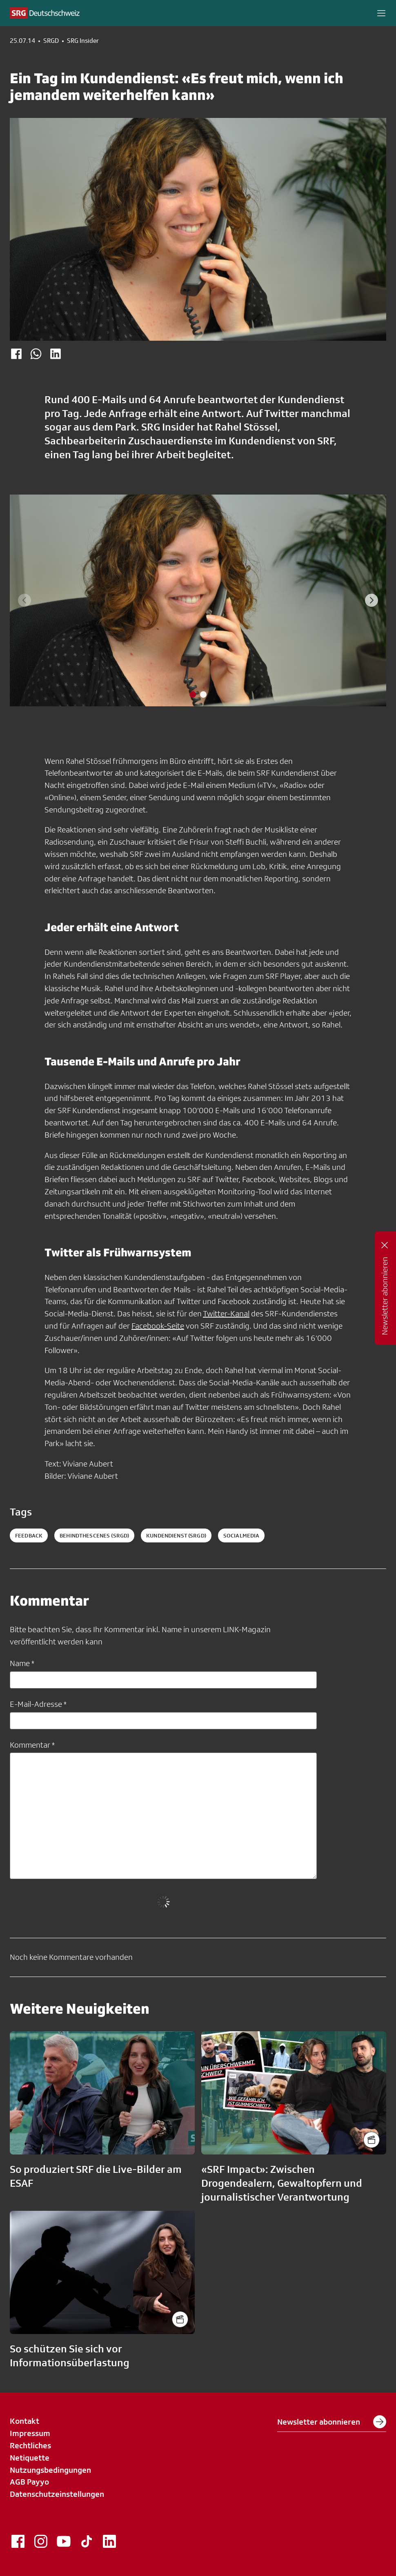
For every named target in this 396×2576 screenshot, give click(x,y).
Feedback (28, 1535)
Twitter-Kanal (226, 1313)
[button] (381, 13)
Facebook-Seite (157, 1325)
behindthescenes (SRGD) (94, 1535)
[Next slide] (371, 600)
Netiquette (29, 2457)
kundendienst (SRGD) (176, 1535)
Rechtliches (30, 2445)
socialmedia (241, 1535)
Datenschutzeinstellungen (57, 2493)
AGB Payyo (29, 2481)
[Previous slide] (24, 600)
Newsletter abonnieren (331, 2421)
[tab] (192, 694)
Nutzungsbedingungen (50, 2469)
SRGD (51, 40)
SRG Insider (83, 40)
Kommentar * (32, 1744)
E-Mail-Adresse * (38, 1704)
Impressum (30, 2433)
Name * (22, 1663)
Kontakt (24, 2420)
